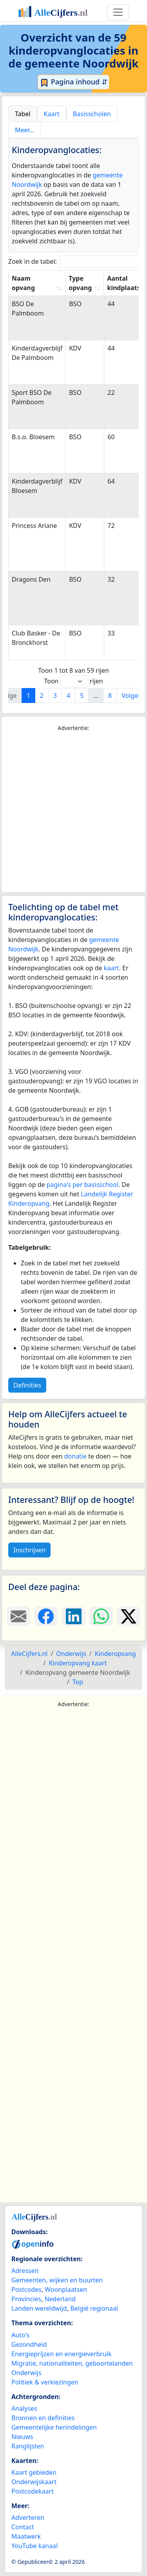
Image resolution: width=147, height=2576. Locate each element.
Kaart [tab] (52, 114)
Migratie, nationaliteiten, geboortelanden (72, 2363)
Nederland (60, 2299)
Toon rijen (73, 681)
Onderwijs (26, 2372)
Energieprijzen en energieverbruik (61, 2354)
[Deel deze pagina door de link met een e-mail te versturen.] (18, 1616)
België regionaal (94, 2308)
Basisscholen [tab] (92, 114)
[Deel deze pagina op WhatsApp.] (101, 1616)
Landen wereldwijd (39, 2308)
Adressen (25, 2270)
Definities (27, 1385)
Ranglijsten (27, 2446)
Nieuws (22, 2436)
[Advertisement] (73, 812)
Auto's (20, 2335)
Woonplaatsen (66, 2289)
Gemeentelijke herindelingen (54, 2427)
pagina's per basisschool (82, 1184)
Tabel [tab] (23, 114)
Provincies (26, 2299)
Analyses (24, 2408)
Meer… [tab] (24, 130)
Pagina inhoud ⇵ (73, 82)
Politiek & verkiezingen (44, 2382)
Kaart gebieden (33, 2472)
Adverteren (27, 2517)
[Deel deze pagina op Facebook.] (46, 1616)
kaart (111, 968)
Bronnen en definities (42, 2418)
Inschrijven (29, 1550)
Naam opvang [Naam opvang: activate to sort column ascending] (23, 283)
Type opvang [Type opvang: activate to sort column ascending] (80, 283)
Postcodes (26, 2289)
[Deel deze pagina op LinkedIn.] (73, 1616)
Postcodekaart (32, 2491)
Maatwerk (26, 2536)
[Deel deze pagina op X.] (128, 1616)
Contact (22, 2527)
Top (78, 1682)
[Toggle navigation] (118, 12)
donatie (75, 1456)
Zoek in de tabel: (76, 262)
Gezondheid (29, 2344)
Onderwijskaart (33, 2481)
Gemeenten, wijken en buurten (57, 2280)
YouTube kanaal (34, 2545)
